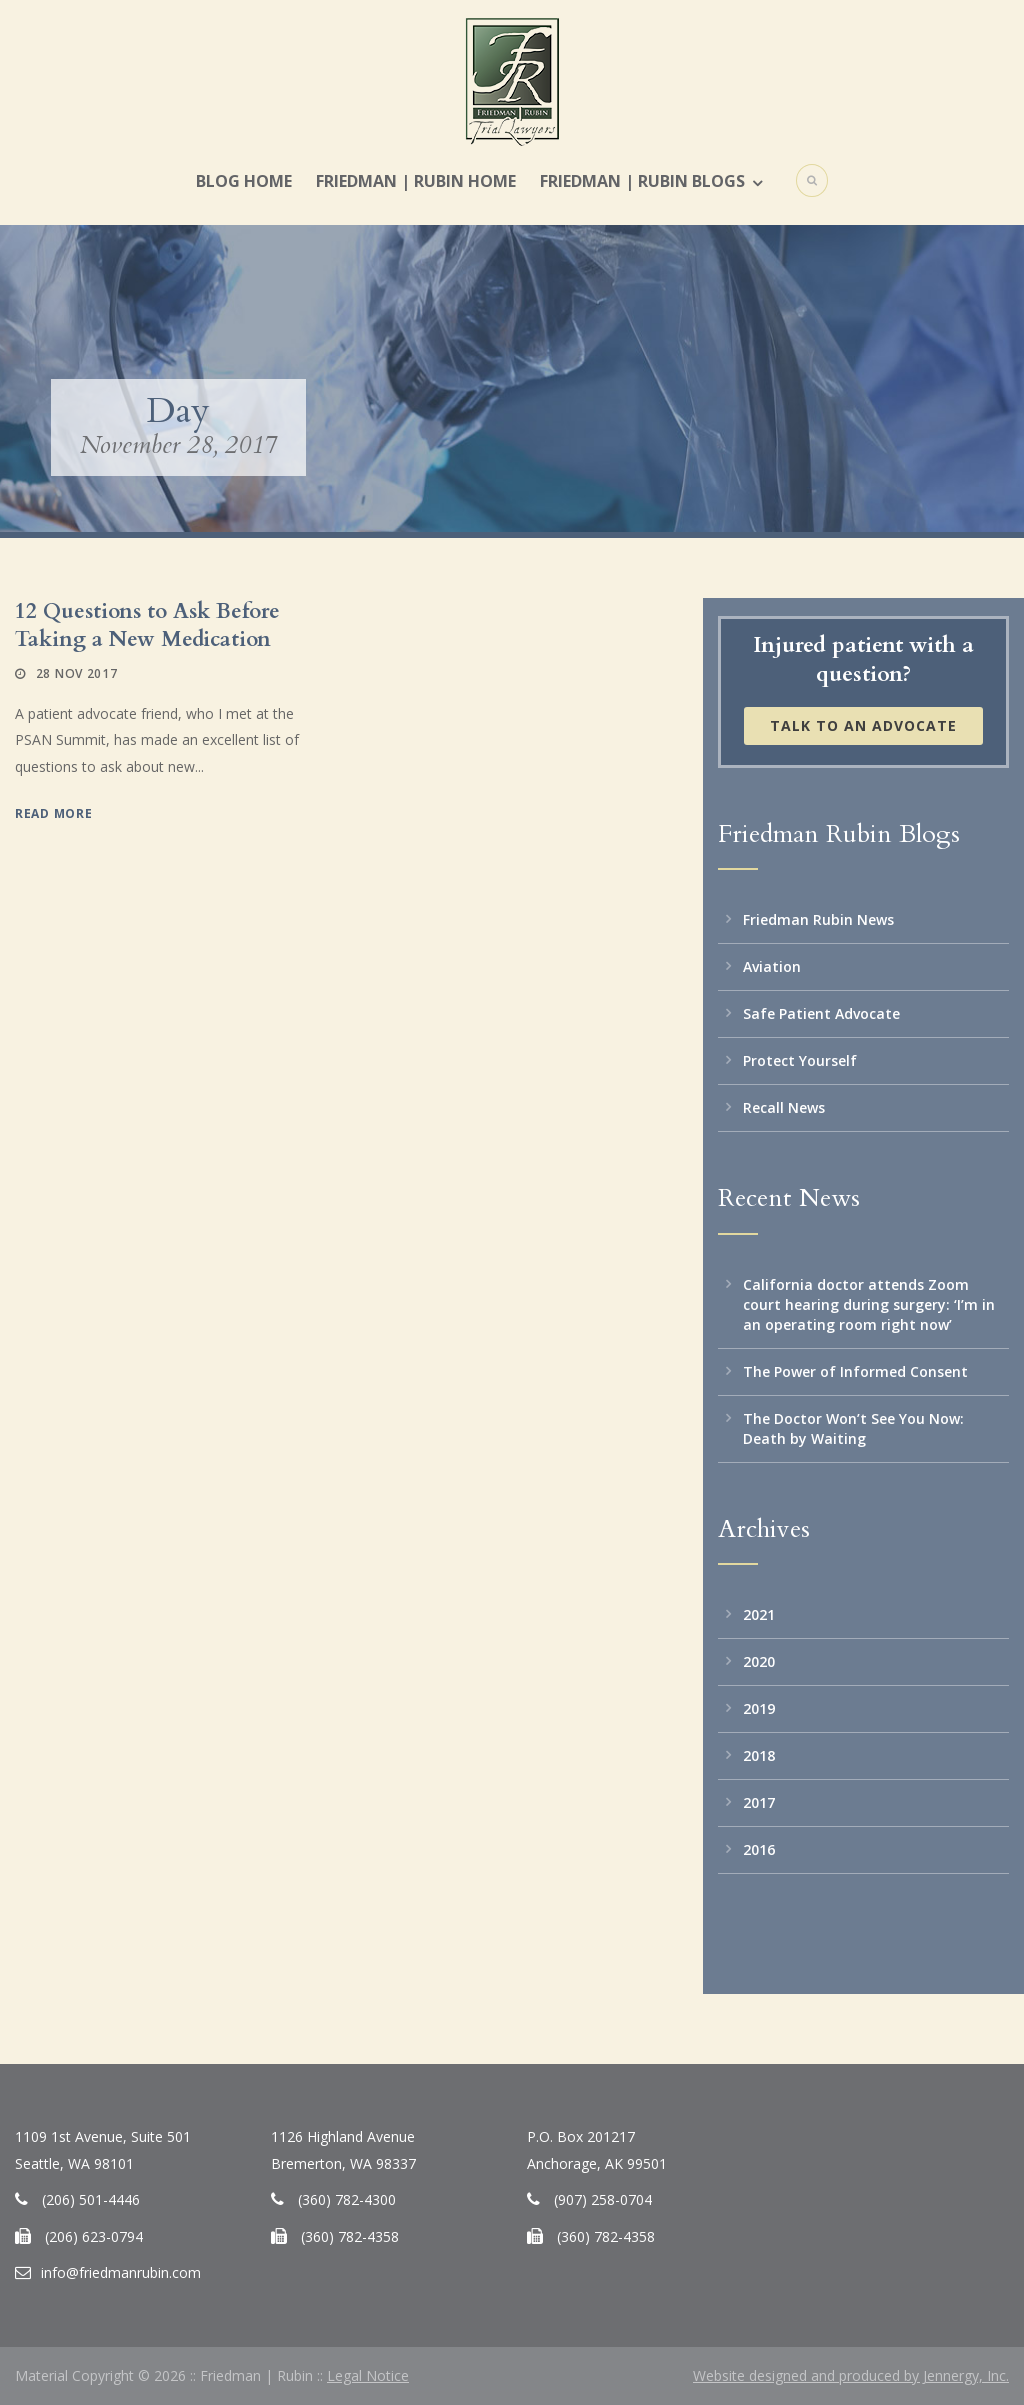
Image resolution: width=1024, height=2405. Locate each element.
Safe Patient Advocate (821, 1013)
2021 (759, 1614)
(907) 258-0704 (603, 2199)
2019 (759, 1708)
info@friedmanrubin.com (121, 2272)
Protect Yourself (800, 1060)
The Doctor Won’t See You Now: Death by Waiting (853, 1428)
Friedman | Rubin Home (416, 181)
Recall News (784, 1107)
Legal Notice (368, 2375)
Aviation (772, 966)
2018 (759, 1755)
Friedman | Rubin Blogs (642, 181)
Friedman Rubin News (818, 919)
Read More (53, 813)
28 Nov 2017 (77, 673)
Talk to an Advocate (863, 725)
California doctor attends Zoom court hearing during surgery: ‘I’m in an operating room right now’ (869, 1304)
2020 (759, 1661)
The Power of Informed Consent (855, 1371)
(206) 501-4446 (91, 2199)
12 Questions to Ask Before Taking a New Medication (147, 625)
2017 (759, 1802)
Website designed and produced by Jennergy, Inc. (851, 2375)
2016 (759, 1849)
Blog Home (244, 181)
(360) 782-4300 (347, 2199)
